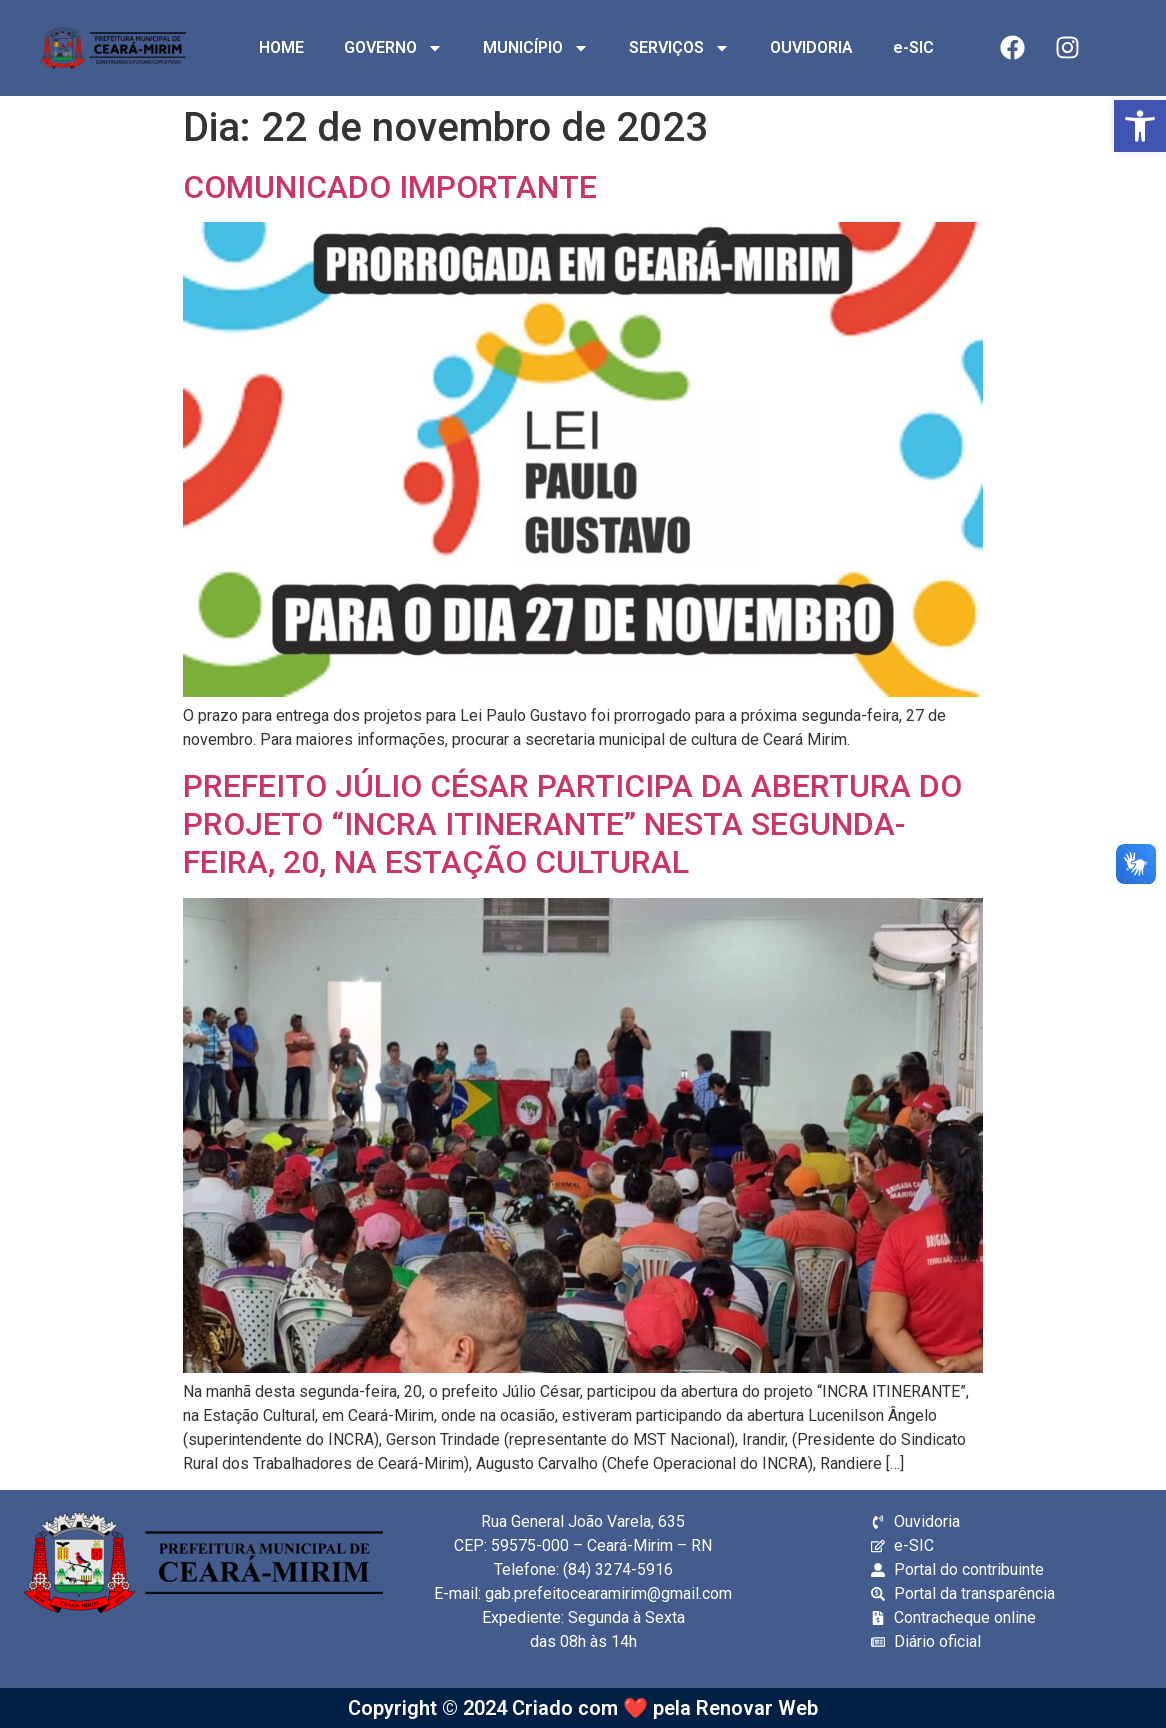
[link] (1140, 126)
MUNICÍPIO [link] (536, 48)
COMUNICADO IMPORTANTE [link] (390, 187)
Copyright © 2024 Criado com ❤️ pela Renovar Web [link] (583, 1708)
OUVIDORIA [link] (811, 47)
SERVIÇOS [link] (679, 48)
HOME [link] (281, 47)
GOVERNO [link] (393, 48)
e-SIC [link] (913, 47)
